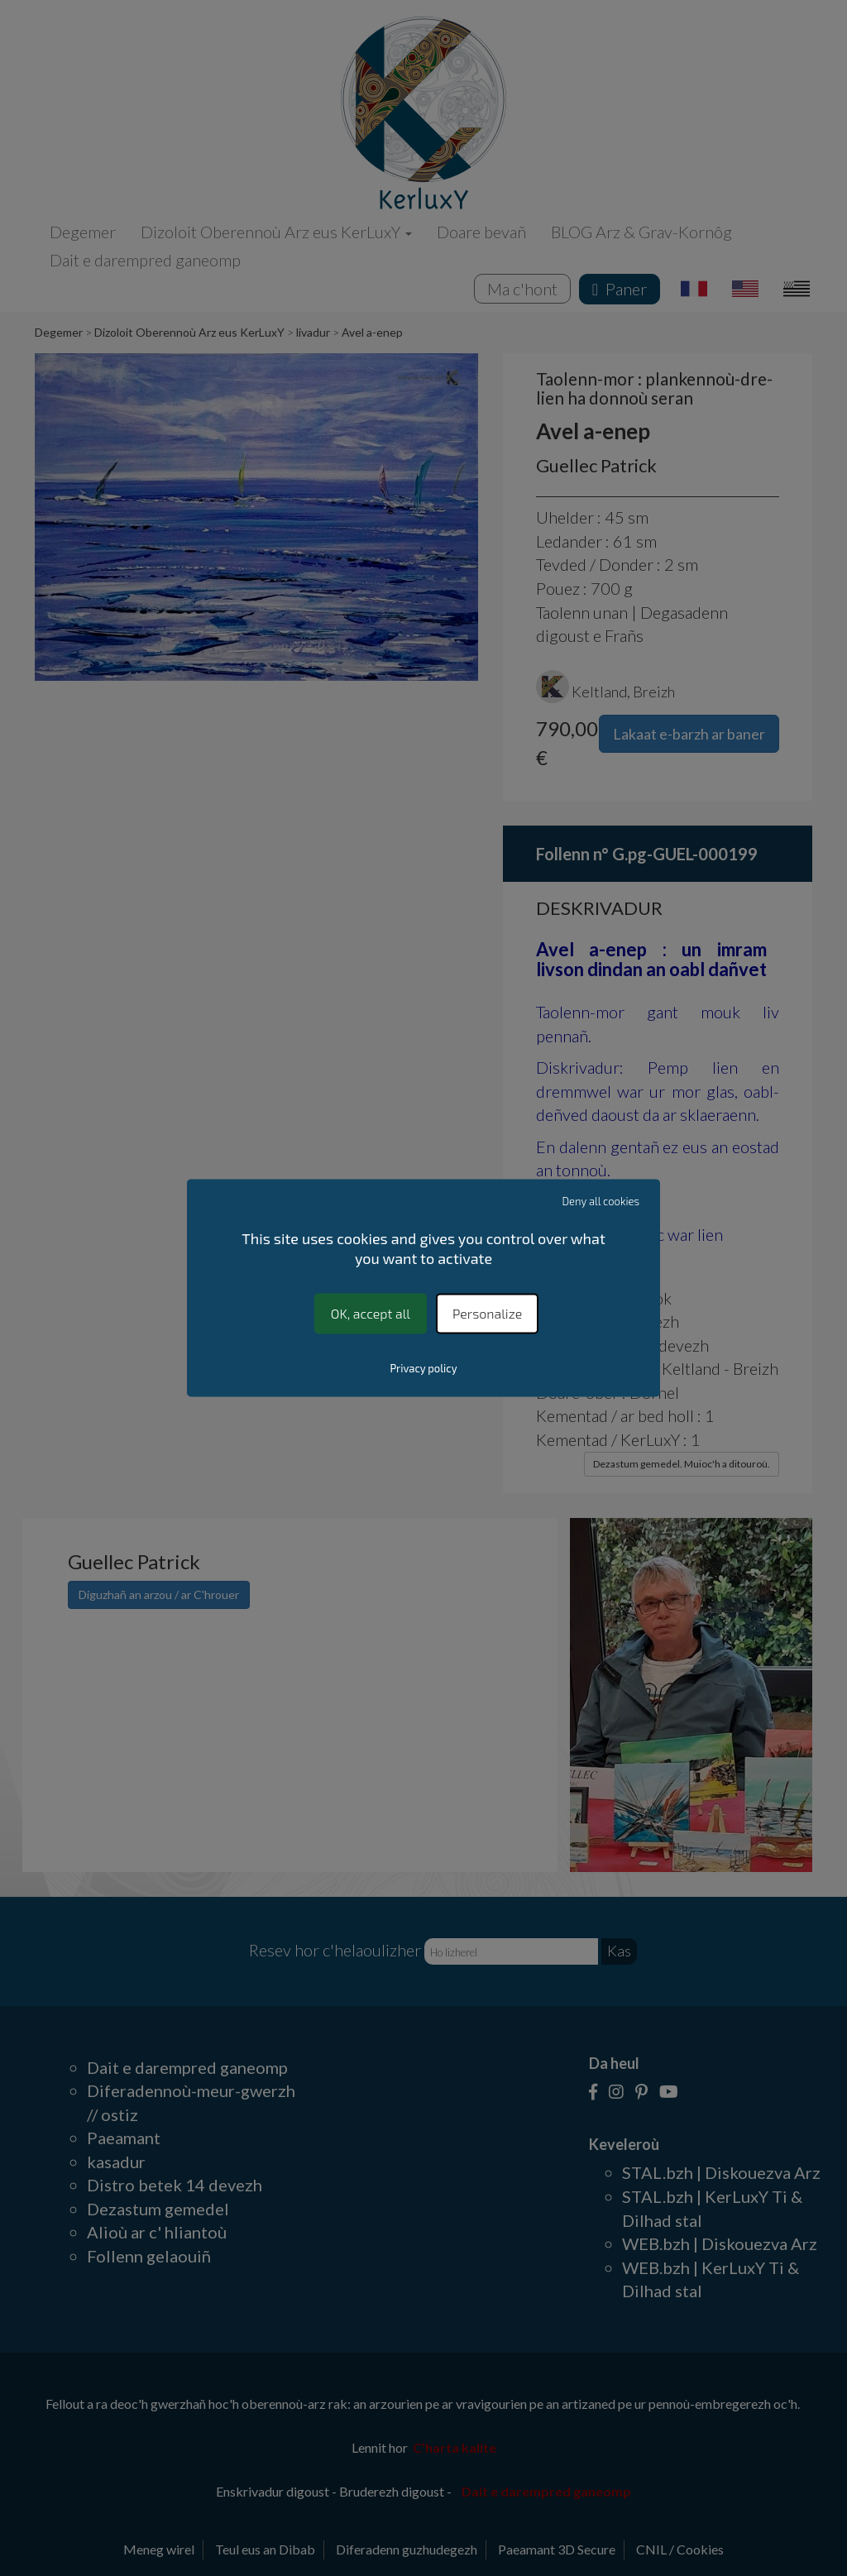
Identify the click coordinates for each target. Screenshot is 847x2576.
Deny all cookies (601, 1201)
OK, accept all (370, 1313)
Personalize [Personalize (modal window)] (487, 1313)
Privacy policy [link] (423, 1369)
